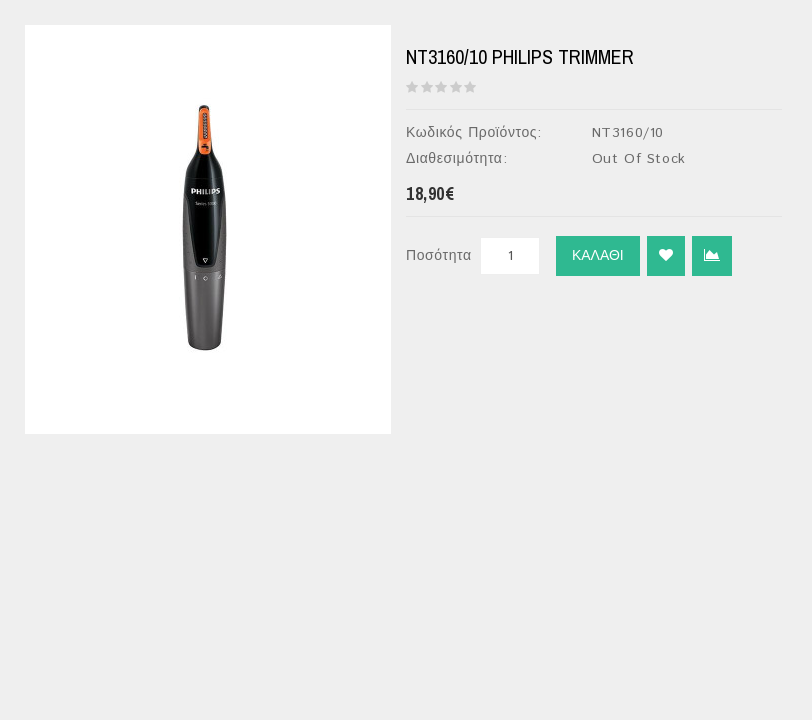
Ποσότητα (439, 256)
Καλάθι (598, 256)
